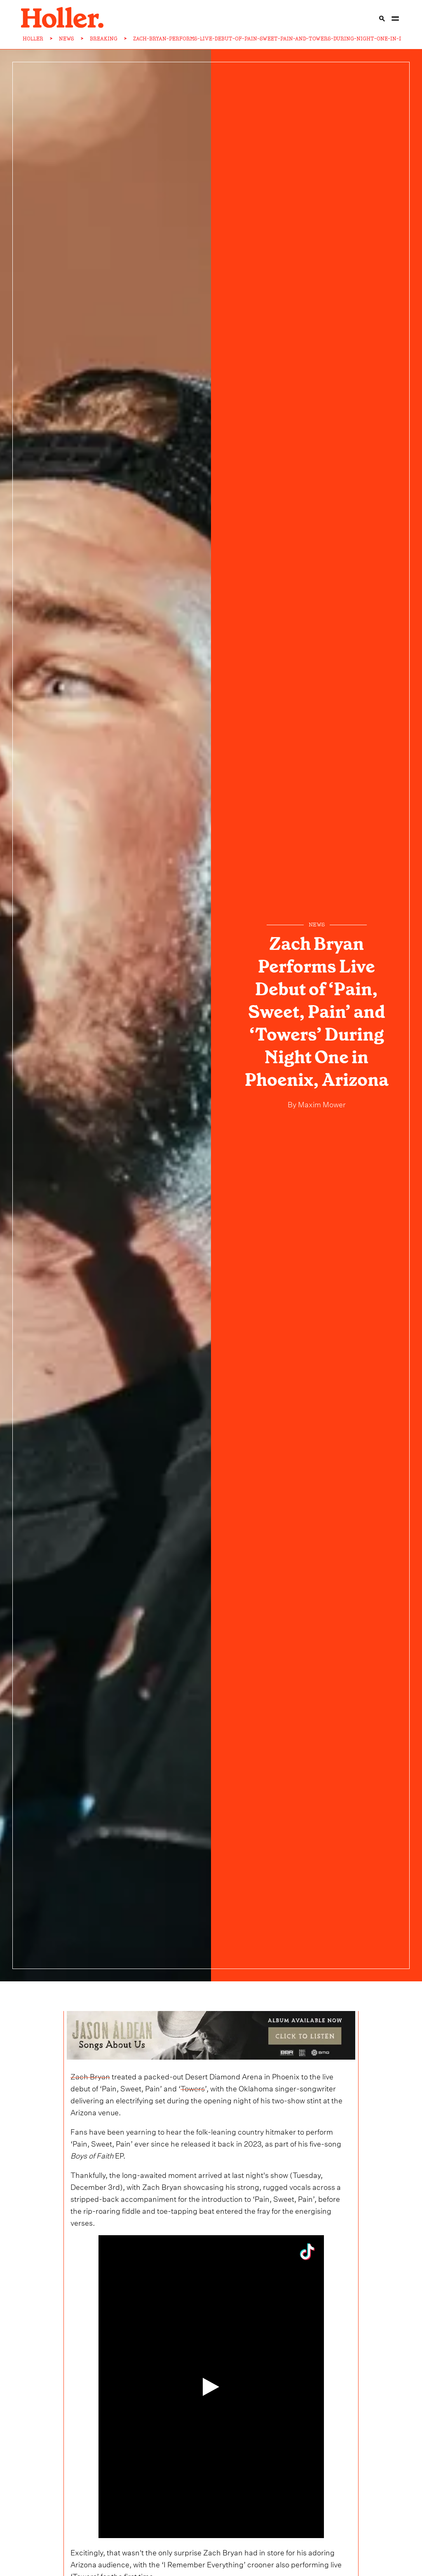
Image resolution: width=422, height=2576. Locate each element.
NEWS (66, 38)
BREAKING (103, 38)
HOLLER (33, 38)
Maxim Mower (321, 1103)
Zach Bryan (90, 2075)
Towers (193, 2087)
